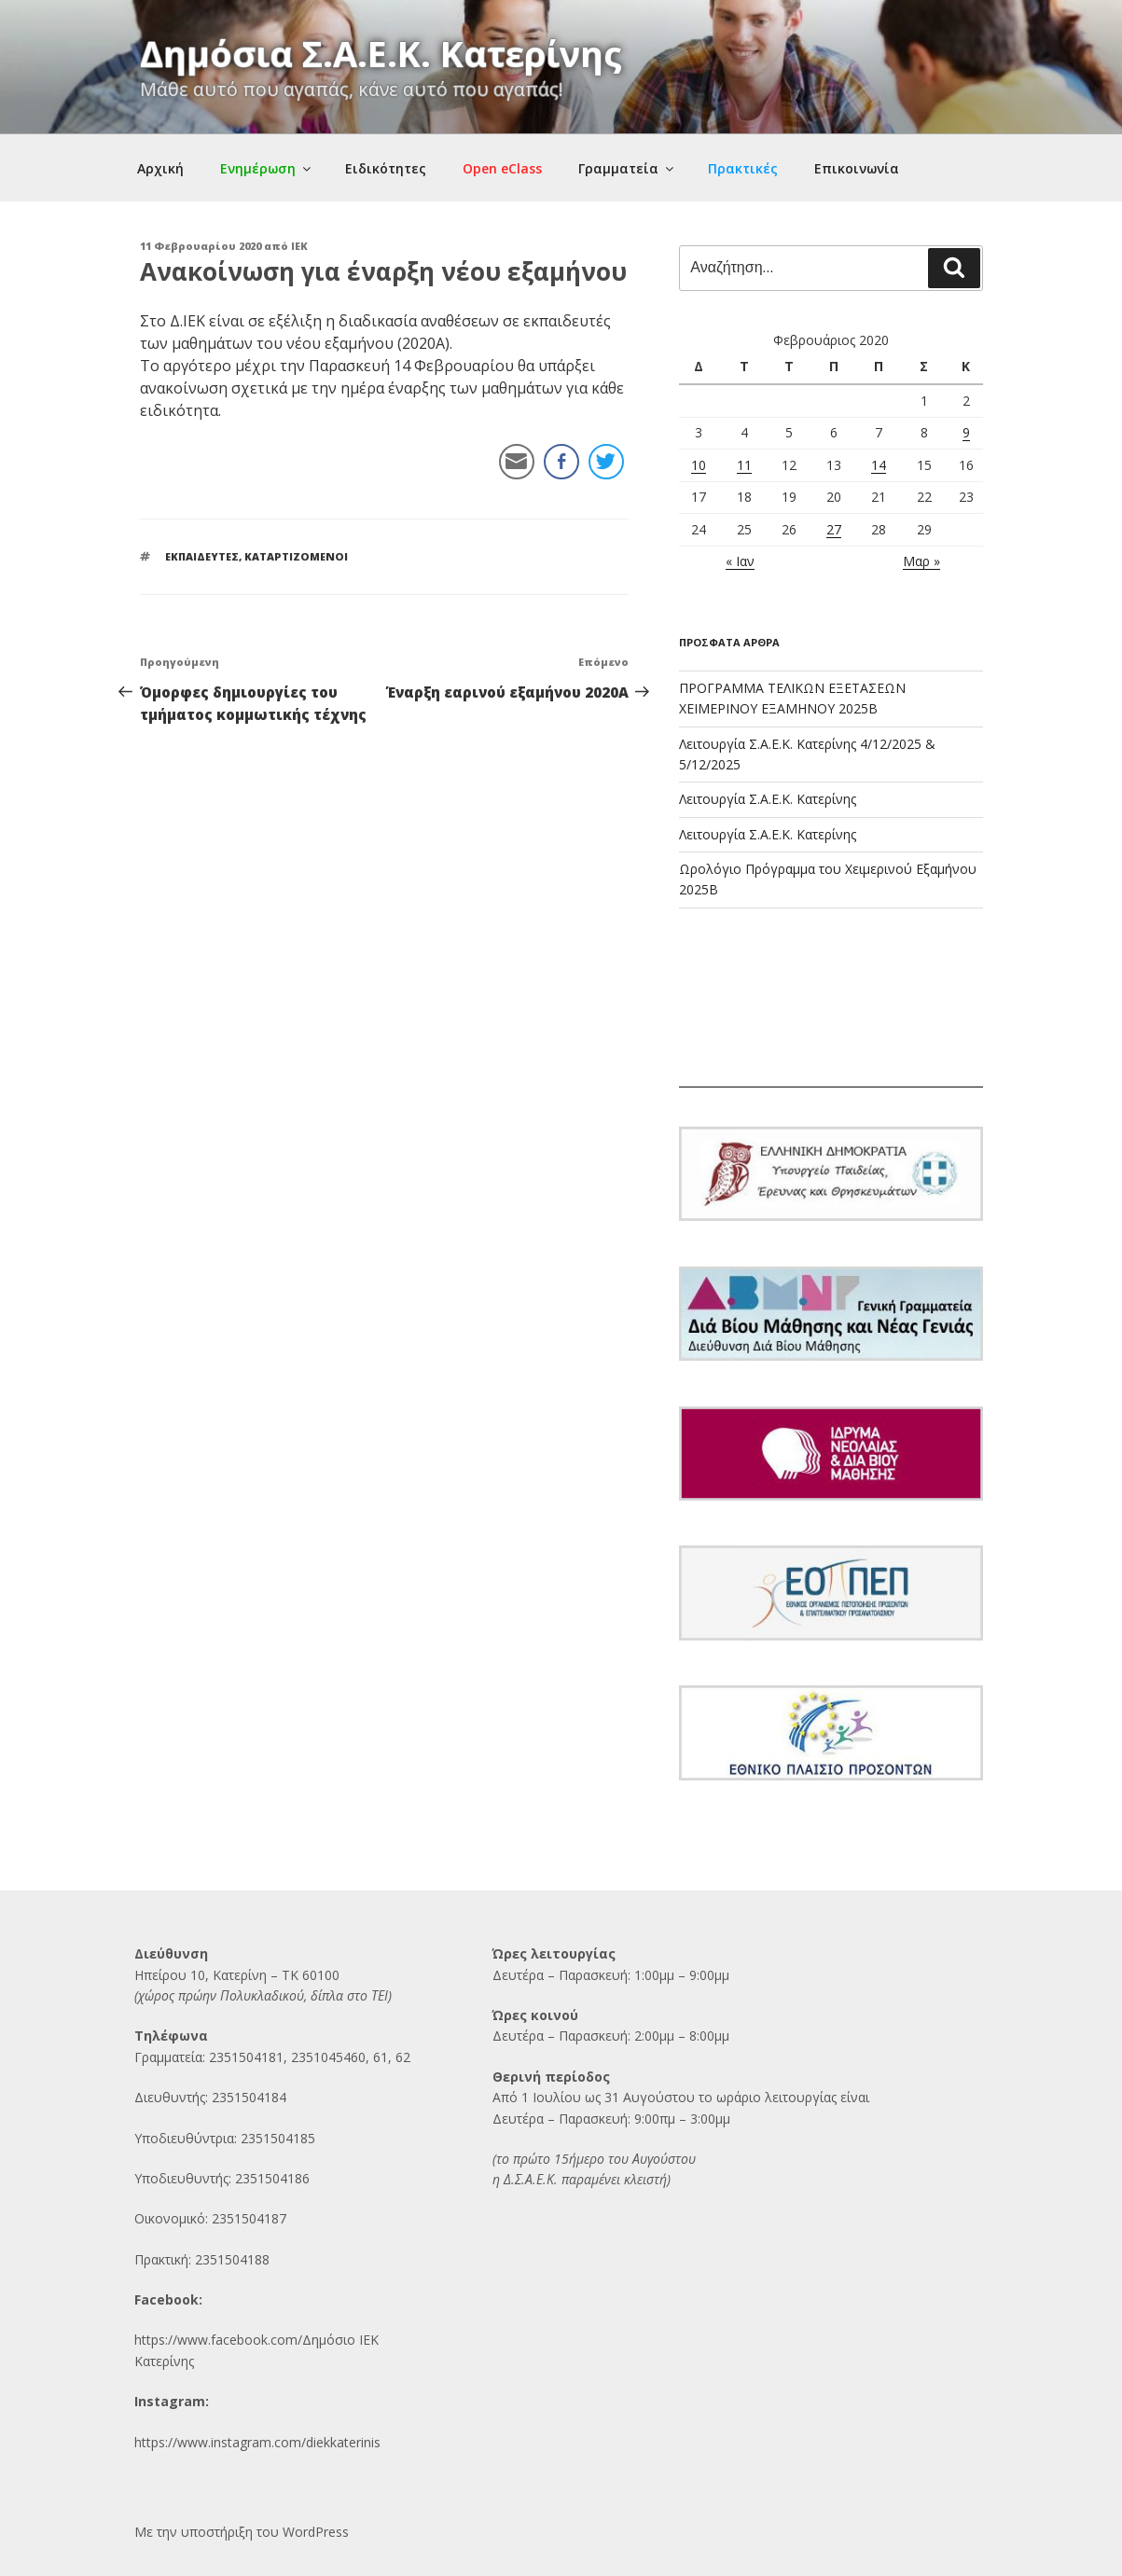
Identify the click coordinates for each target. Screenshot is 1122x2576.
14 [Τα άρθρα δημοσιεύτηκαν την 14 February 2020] (878, 465)
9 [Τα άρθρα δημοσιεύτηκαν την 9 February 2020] (966, 432)
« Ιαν (740, 561)
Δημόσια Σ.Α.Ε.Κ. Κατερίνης (381, 53)
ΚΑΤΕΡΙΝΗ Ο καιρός (830, 1017)
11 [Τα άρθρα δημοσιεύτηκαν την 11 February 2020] (744, 465)
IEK (299, 246)
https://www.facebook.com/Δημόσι (240, 2339)
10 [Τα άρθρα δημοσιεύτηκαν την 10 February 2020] (698, 465)
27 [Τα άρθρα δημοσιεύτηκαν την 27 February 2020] (833, 529)
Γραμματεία (627, 168)
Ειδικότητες (385, 168)
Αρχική (160, 168)
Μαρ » (921, 561)
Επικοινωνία (856, 168)
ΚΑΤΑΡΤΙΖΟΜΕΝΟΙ (296, 556)
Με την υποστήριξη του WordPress (241, 2532)
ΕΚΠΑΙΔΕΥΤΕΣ (202, 556)
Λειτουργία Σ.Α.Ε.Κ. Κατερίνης (767, 799)
